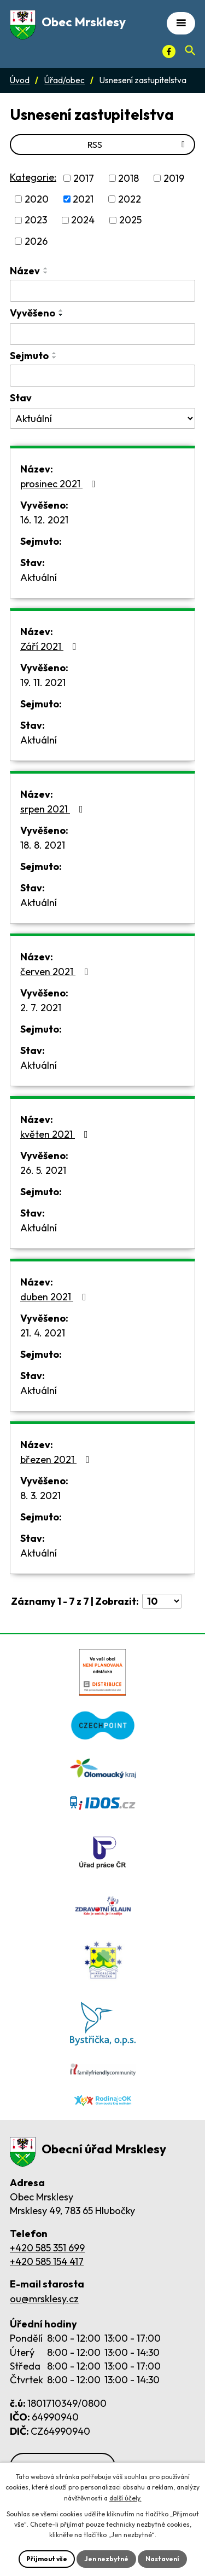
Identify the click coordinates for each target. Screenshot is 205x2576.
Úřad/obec (64, 80)
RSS (138, 144)
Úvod (20, 80)
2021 (83, 199)
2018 (128, 178)
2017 (83, 178)
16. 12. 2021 (44, 520)
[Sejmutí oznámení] (102, 376)
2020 (37, 199)
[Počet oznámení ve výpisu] (161, 1601)
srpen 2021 (53, 809)
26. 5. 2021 (43, 1170)
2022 (129, 199)
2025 (130, 220)
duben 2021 (55, 1296)
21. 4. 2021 (42, 1333)
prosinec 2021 (60, 483)
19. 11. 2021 (43, 682)
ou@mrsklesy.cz (44, 2298)
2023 (36, 220)
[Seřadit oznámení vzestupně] (46, 268)
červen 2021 (56, 971)
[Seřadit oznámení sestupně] (46, 272)
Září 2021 (50, 646)
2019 (173, 178)
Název (25, 270)
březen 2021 (57, 1459)
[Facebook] (168, 51)
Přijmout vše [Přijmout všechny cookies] (46, 2559)
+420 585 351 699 (47, 2247)
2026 (36, 241)
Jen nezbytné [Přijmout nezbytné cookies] (106, 2559)
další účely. (125, 2498)
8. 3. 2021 (40, 1495)
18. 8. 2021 (42, 845)
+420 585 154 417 (47, 2261)
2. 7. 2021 (40, 1007)
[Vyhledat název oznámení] (102, 291)
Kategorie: (33, 177)
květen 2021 (56, 1134)
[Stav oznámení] (102, 418)
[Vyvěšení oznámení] (102, 334)
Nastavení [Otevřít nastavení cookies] (162, 2559)
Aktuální (38, 577)
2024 (83, 220)
